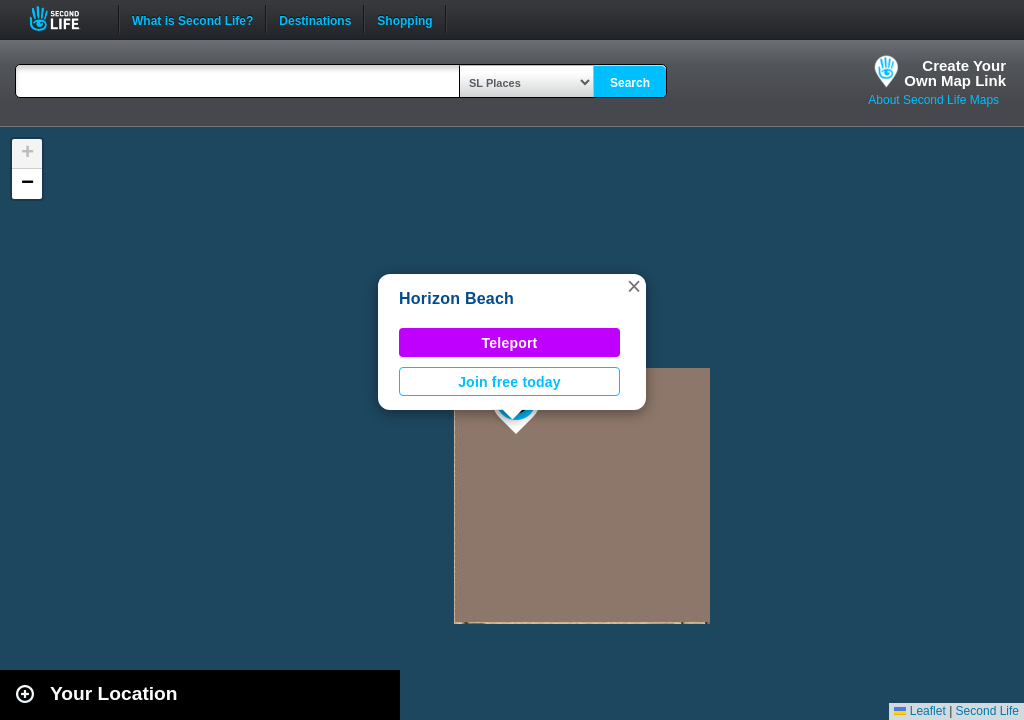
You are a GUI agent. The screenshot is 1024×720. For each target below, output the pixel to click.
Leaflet (919, 711)
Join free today (509, 382)
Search (630, 83)
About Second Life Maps (933, 100)
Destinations (315, 19)
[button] (634, 286)
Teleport (510, 343)
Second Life (65, 18)
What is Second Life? (192, 19)
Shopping (404, 19)
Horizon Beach (456, 298)
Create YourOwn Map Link (955, 73)
